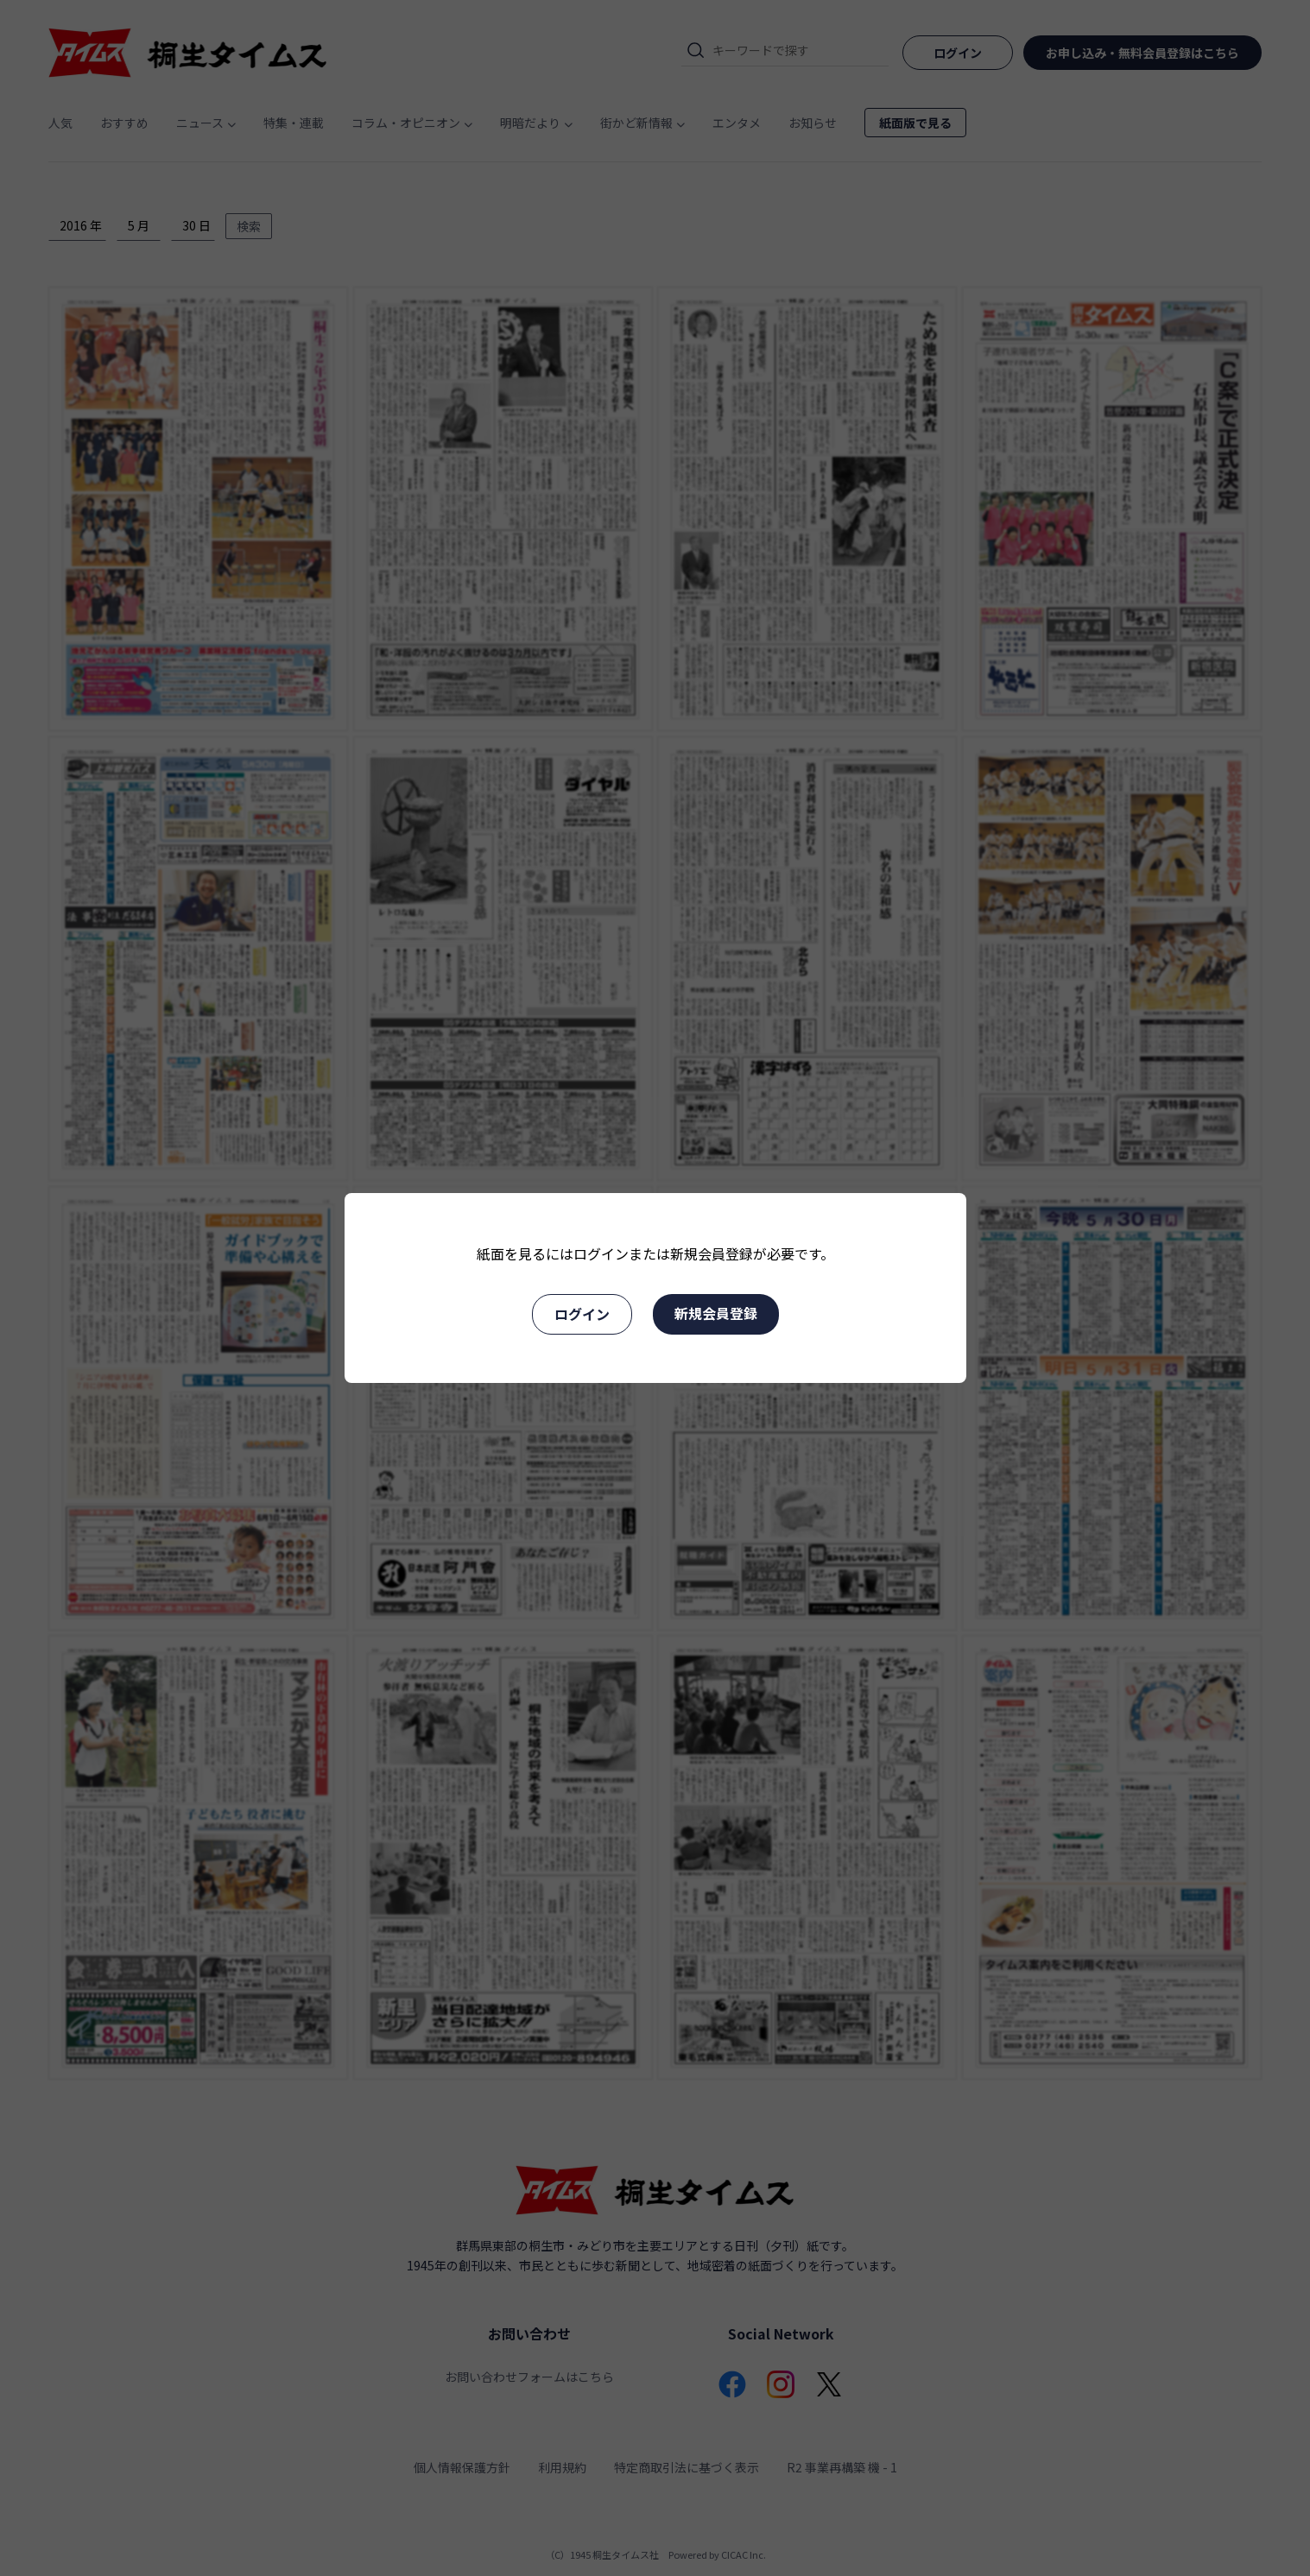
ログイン (582, 1314)
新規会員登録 (715, 1313)
